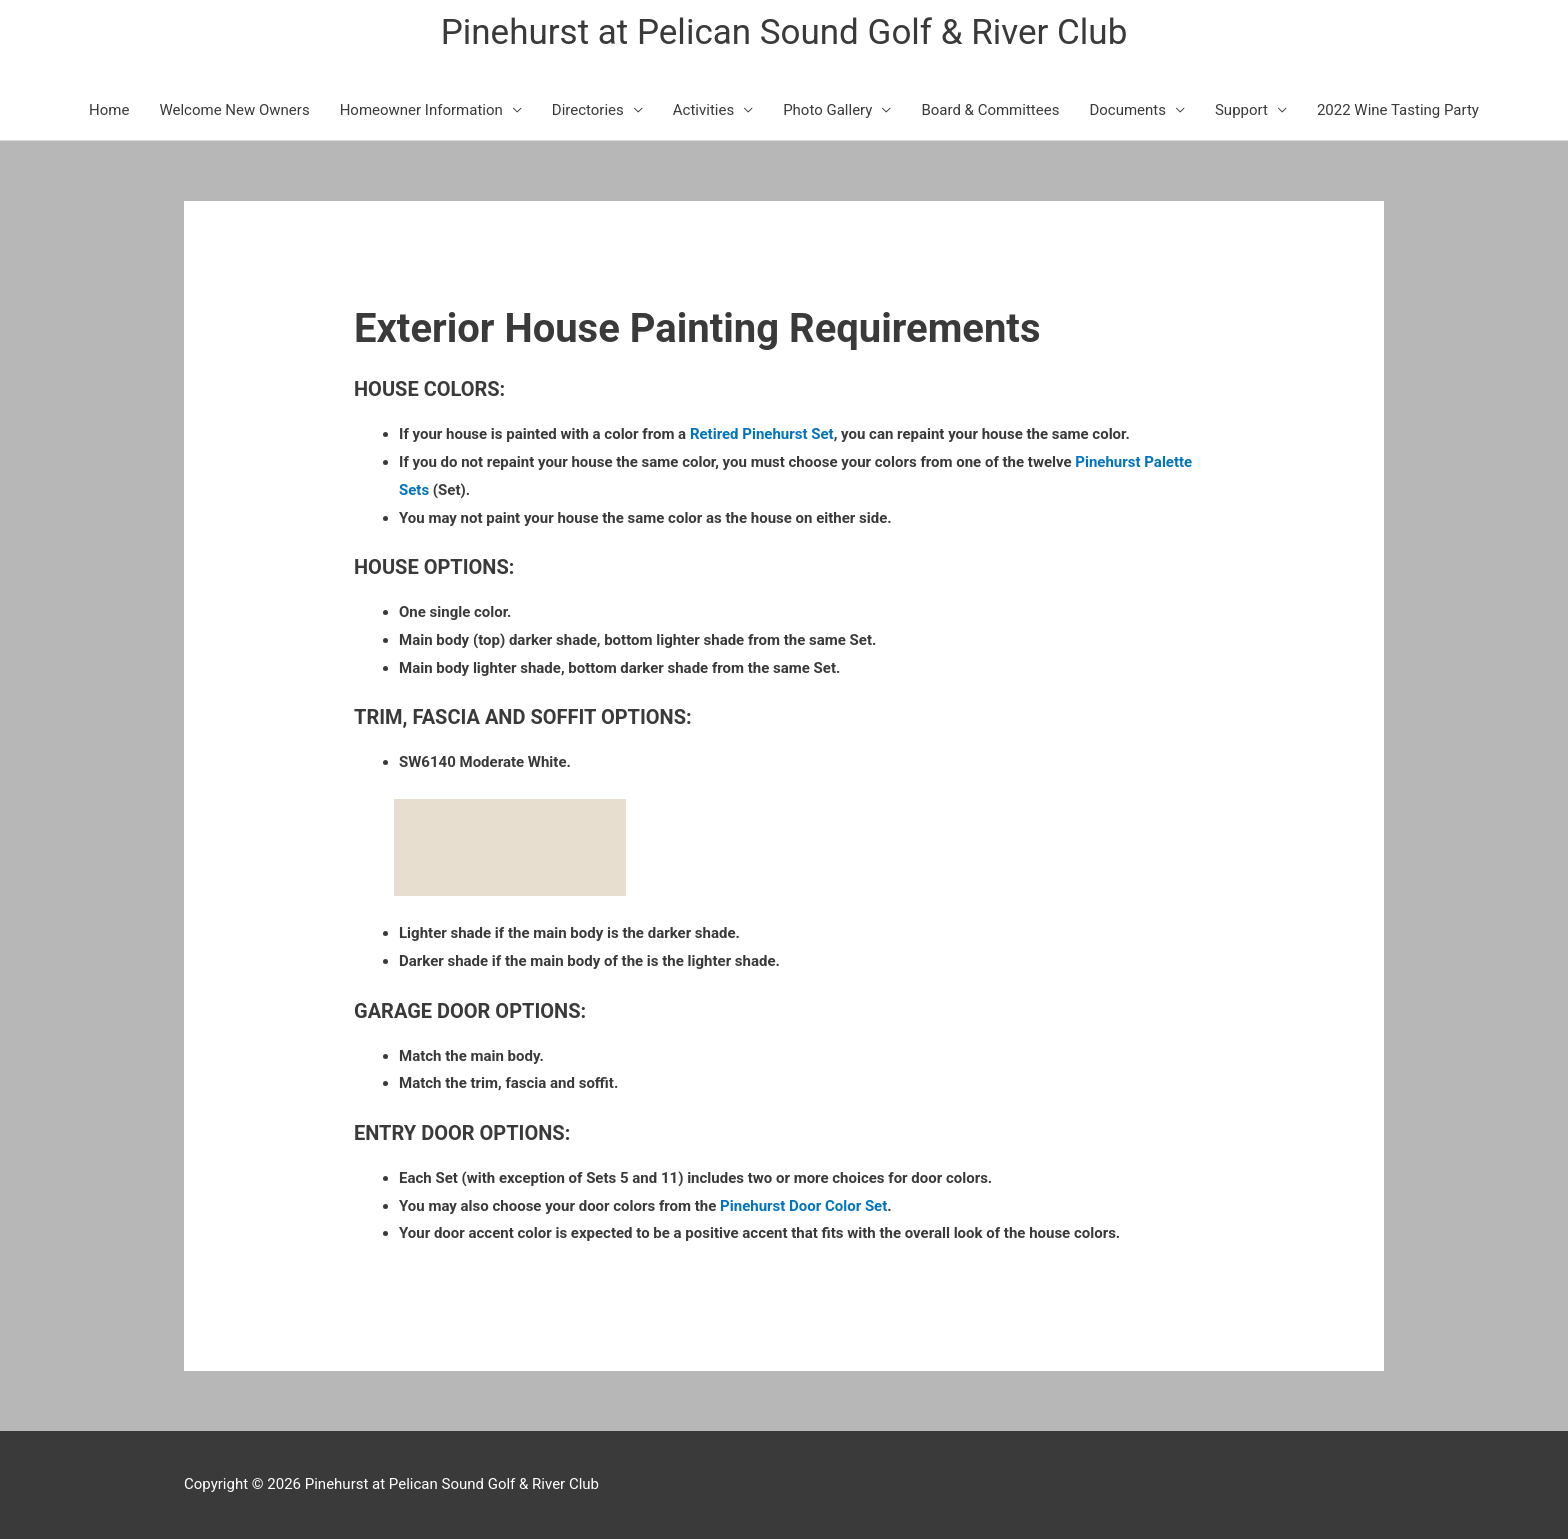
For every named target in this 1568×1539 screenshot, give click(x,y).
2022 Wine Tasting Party (1398, 110)
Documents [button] (1127, 110)
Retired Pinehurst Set (762, 434)
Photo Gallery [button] (827, 110)
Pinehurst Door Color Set (803, 1206)
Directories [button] (588, 110)
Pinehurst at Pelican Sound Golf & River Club (784, 32)
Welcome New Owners (234, 110)
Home (109, 110)
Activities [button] (703, 110)
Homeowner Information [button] (421, 110)
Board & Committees (990, 110)
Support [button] (1241, 110)
